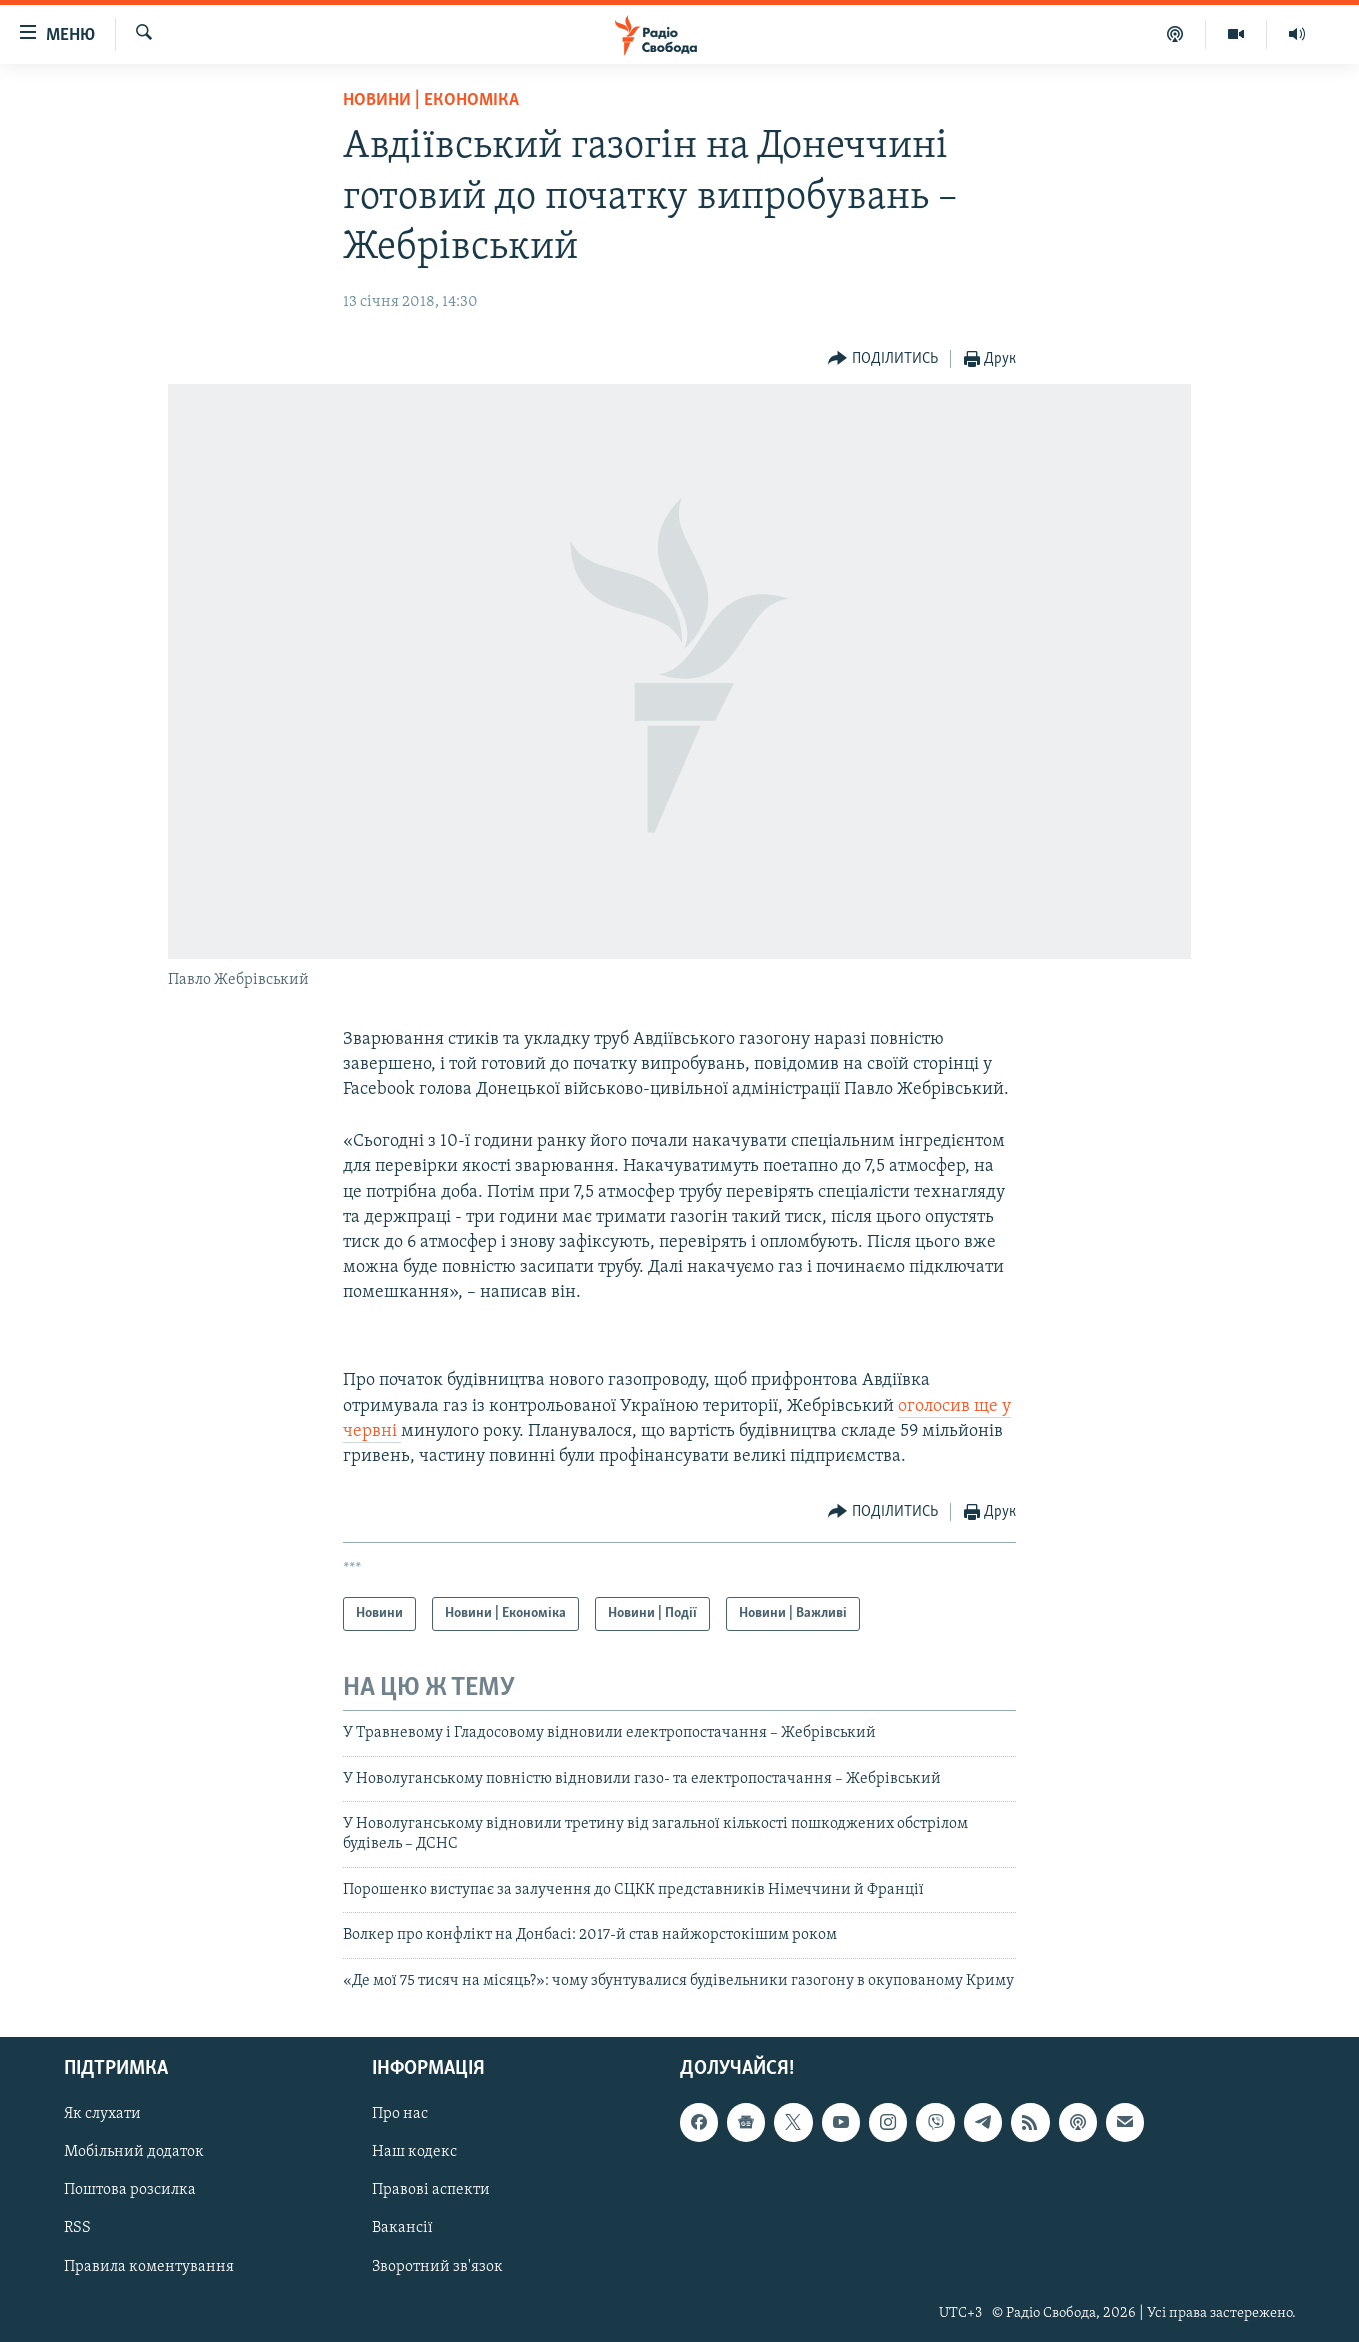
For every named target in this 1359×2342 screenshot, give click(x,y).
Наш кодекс (414, 2152)
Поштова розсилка (130, 2190)
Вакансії (402, 2228)
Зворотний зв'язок (437, 2266)
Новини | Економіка (431, 100)
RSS (77, 2228)
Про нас (400, 2114)
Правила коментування (149, 2266)
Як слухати (102, 2114)
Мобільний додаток (134, 2152)
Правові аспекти (431, 2190)
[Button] (883, 359)
